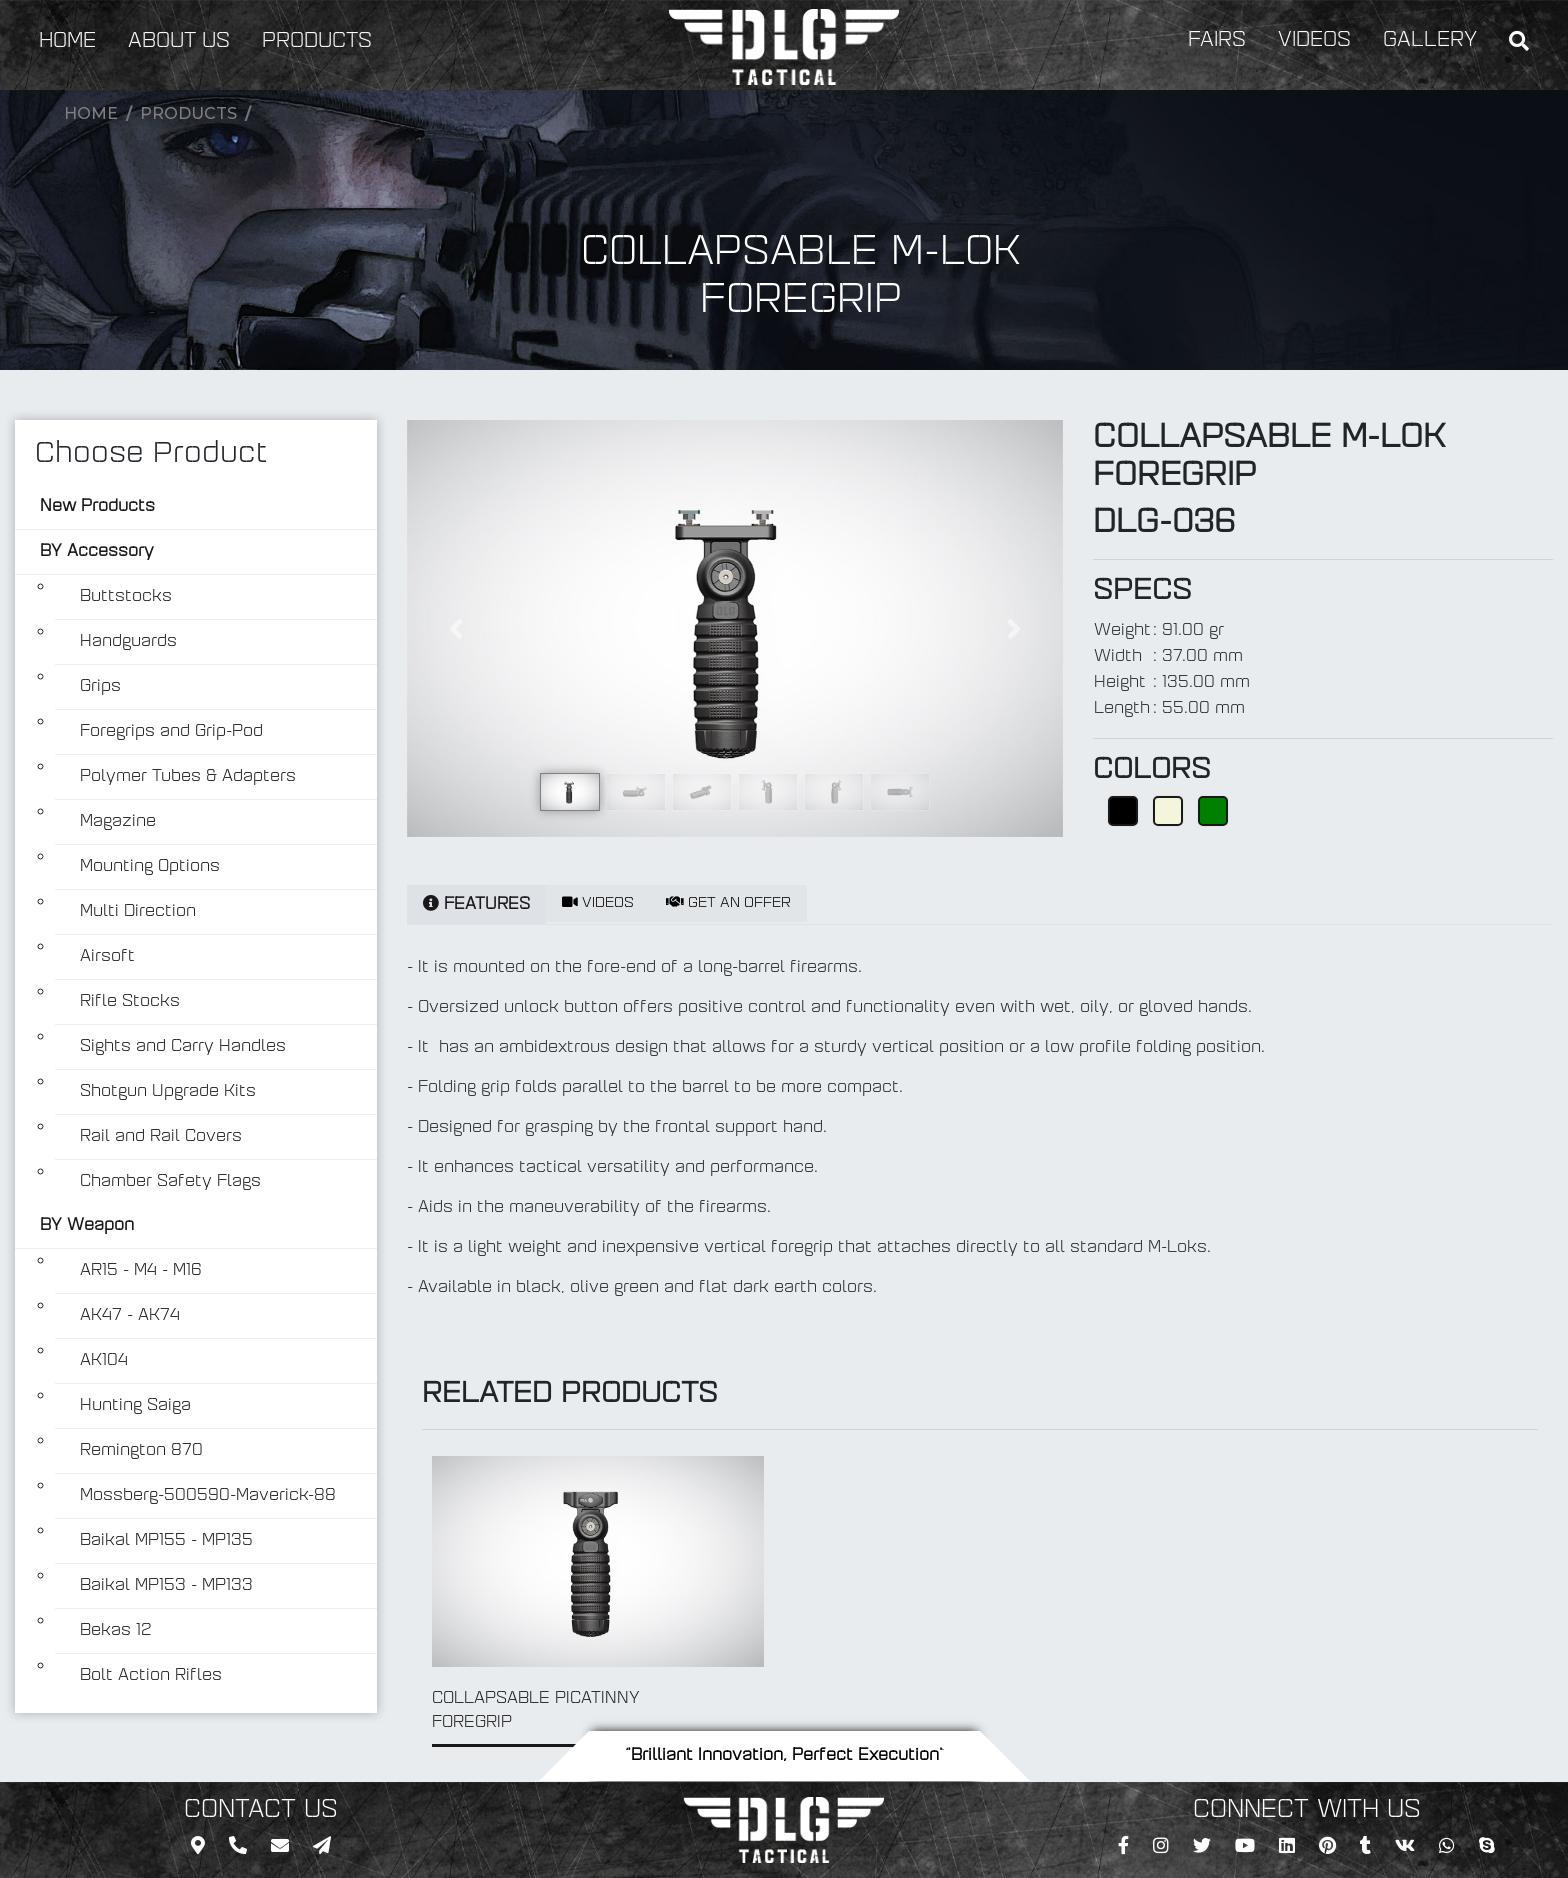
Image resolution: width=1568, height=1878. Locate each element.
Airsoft (107, 957)
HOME (67, 42)
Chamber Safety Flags (170, 1182)
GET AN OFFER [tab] (728, 903)
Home (91, 113)
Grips (100, 687)
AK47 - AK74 (130, 1316)
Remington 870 (141, 1451)
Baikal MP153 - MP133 (166, 1586)
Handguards (128, 642)
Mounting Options (150, 867)
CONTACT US (261, 1811)
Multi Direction (138, 912)
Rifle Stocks (130, 1002)
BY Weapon (87, 1226)
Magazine (118, 822)
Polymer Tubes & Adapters (188, 777)
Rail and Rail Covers (161, 1137)
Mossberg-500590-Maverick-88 (208, 1496)
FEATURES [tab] (476, 904)
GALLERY (1430, 41)
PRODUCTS (317, 42)
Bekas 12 (116, 1631)
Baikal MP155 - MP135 (166, 1541)
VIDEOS (1314, 41)
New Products (97, 507)
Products (188, 113)
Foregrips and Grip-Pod (171, 732)
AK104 (104, 1361)
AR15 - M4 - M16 (141, 1271)
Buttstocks (126, 597)
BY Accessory (97, 552)
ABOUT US (179, 42)
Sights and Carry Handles (183, 1047)
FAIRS (1217, 41)
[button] (456, 628)
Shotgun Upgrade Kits (168, 1092)
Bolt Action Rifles (151, 1676)
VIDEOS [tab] (598, 903)
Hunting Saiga (135, 1406)
